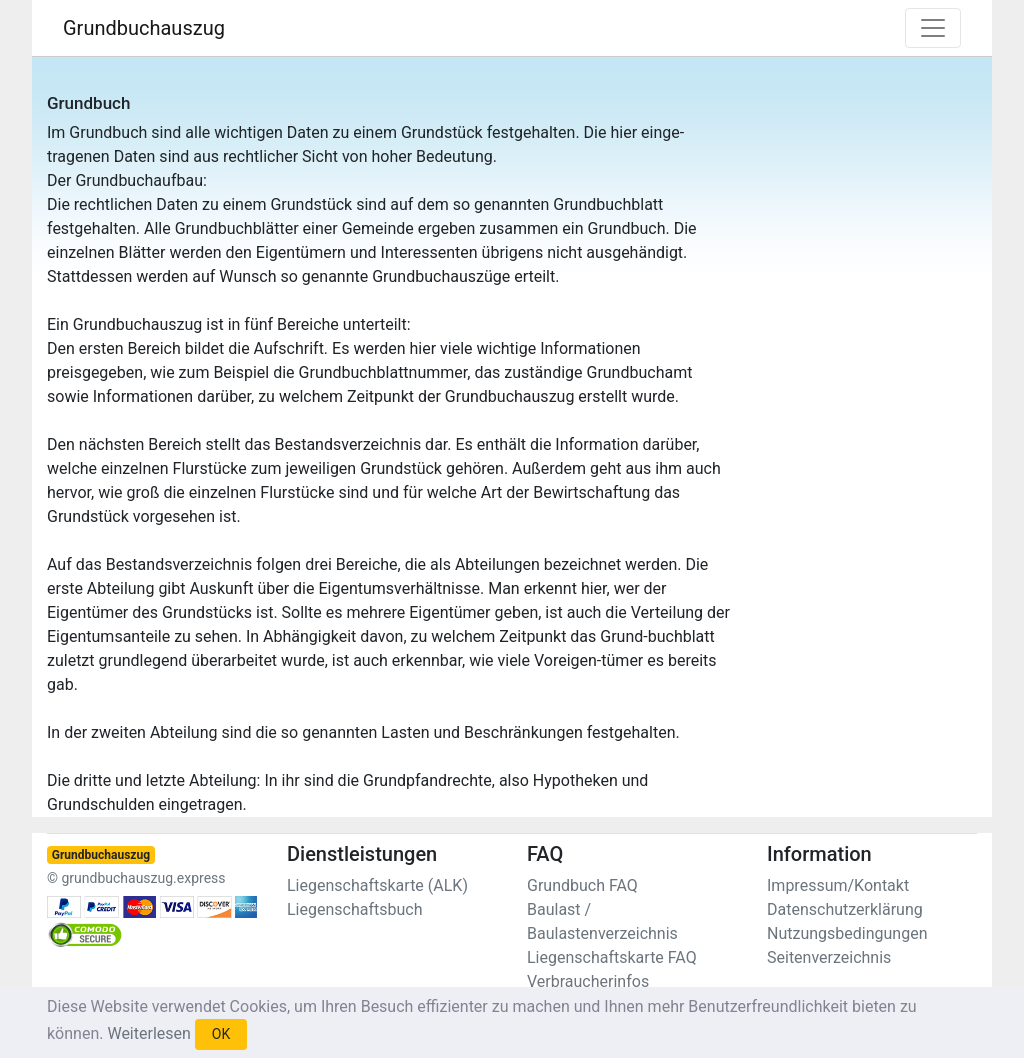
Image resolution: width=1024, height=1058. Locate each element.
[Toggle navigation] (933, 28)
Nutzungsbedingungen (847, 933)
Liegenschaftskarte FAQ (612, 957)
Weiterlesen (148, 1033)
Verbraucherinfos (588, 981)
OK (221, 1034)
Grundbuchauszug (144, 28)
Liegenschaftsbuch (355, 909)
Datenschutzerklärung (845, 909)
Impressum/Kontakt (838, 885)
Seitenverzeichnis (829, 957)
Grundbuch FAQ (582, 885)
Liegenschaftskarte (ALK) (377, 885)
